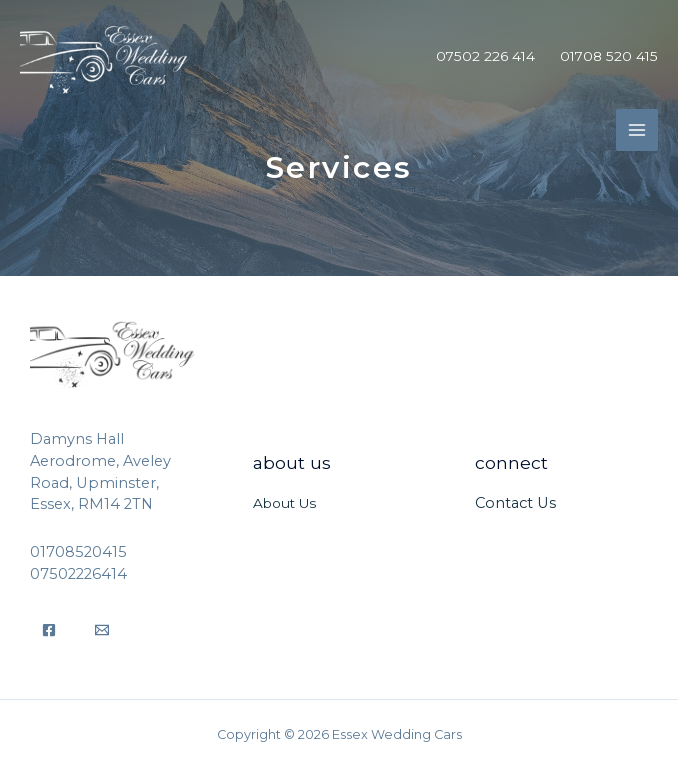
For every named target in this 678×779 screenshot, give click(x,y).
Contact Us (515, 503)
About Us (284, 503)
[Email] (102, 630)
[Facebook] (49, 630)
